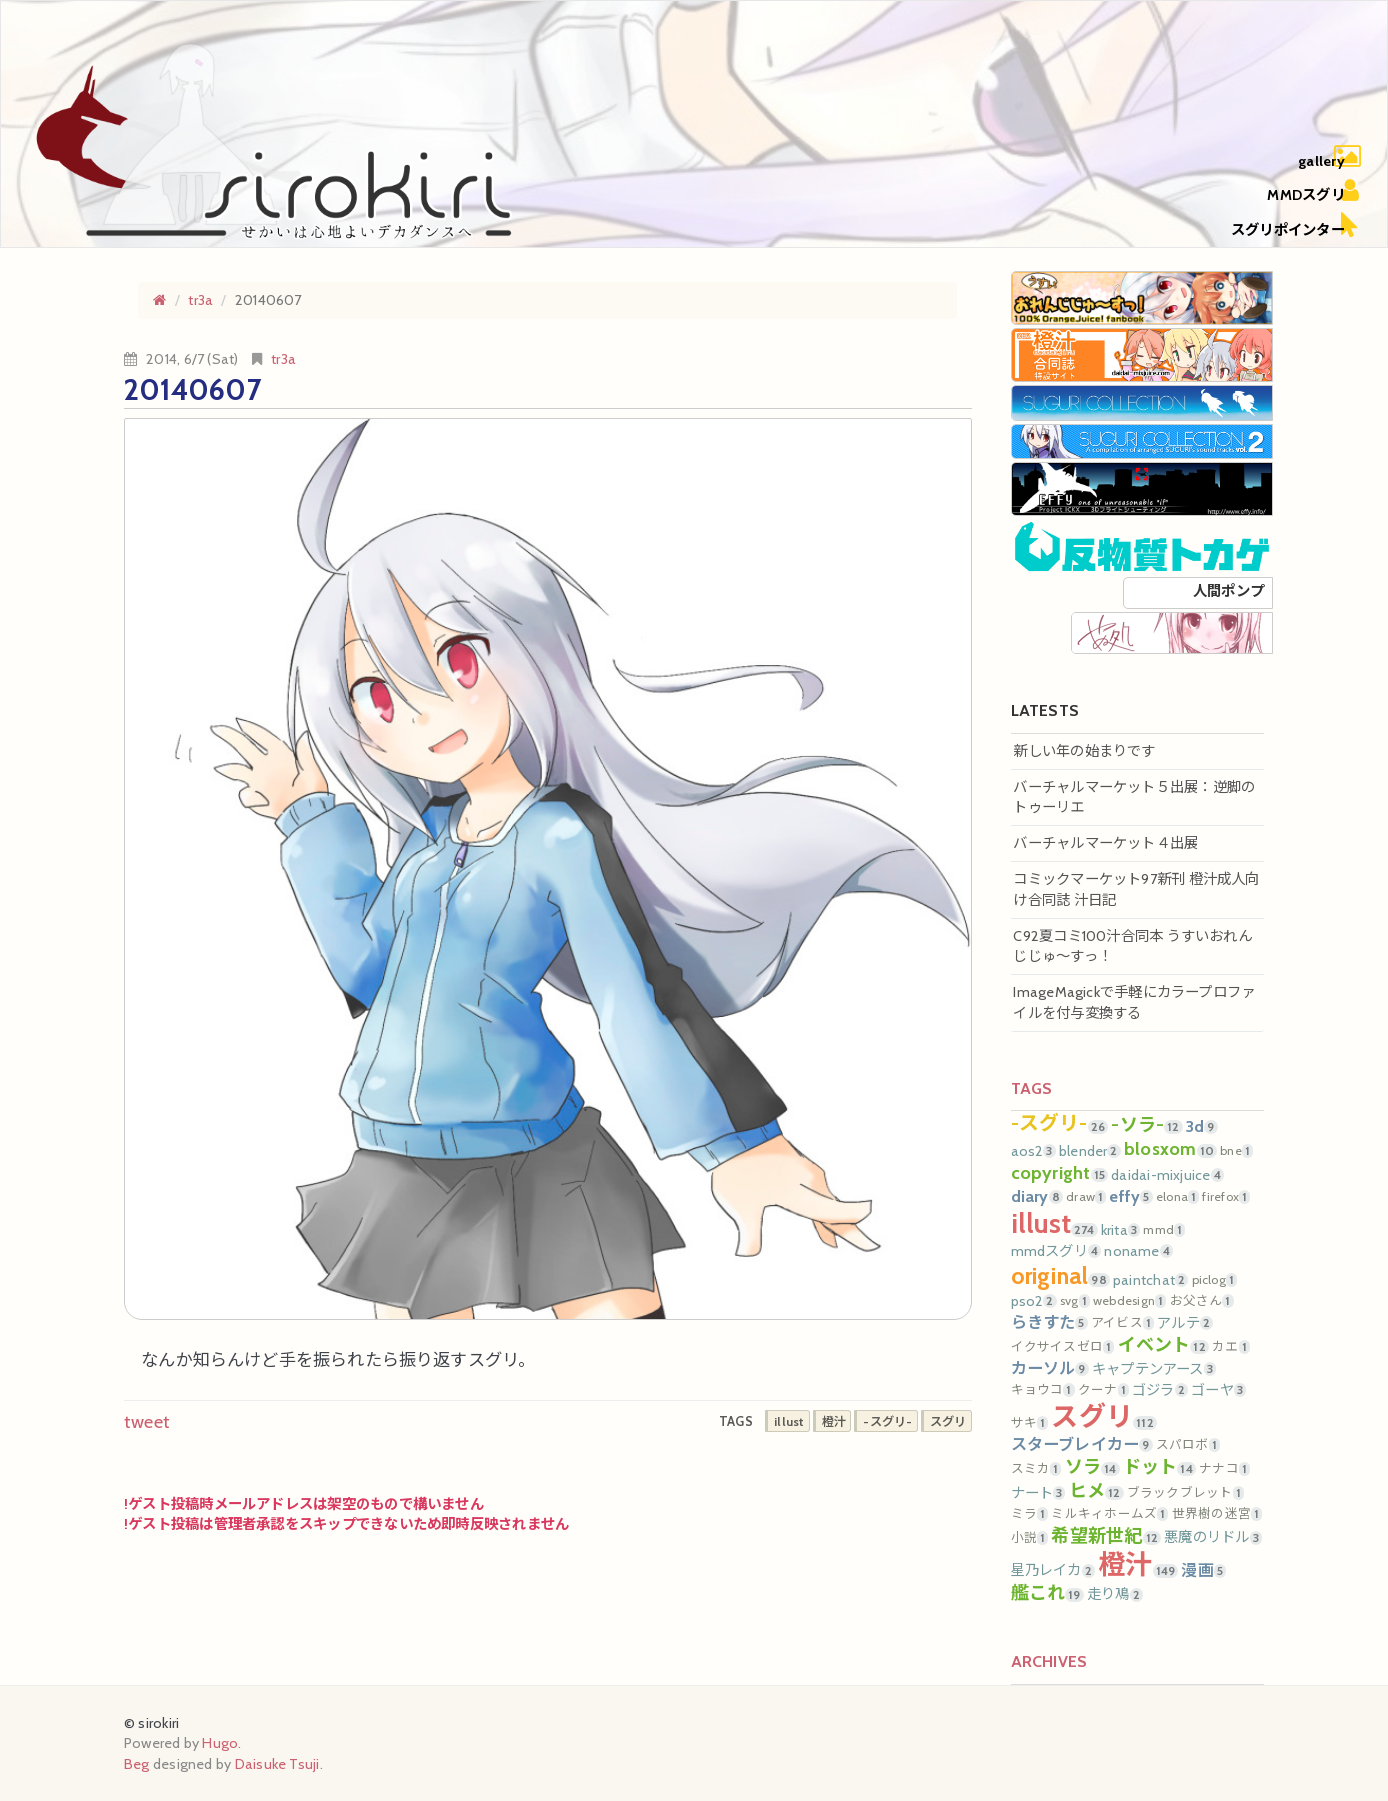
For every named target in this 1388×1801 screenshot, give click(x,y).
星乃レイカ (1053, 1570)
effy (1130, 1196)
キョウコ (1043, 1390)
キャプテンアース (1154, 1369)
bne (1236, 1151)
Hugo (220, 1743)
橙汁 (1138, 1564)
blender (1090, 1151)
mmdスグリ (1056, 1251)
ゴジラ (1160, 1390)
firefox (1226, 1197)
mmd (1164, 1230)
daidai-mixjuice (1167, 1175)
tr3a (283, 359)
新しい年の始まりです (1084, 751)
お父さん (1202, 1301)
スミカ (1036, 1469)
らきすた (1049, 1322)
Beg (137, 1764)
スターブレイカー (1082, 1444)
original (1060, 1275)
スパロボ (1188, 1445)
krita (1120, 1230)
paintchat (1150, 1280)
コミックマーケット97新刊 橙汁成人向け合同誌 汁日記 (1136, 889)
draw (1086, 1197)
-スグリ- (1060, 1124)
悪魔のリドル (1213, 1537)
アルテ (1185, 1323)
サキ (1030, 1423)
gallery (1321, 161)
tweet (147, 1422)
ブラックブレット (1185, 1493)
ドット (1159, 1467)
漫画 (1203, 1570)
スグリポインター (1288, 230)
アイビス (1122, 1323)
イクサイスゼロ (1063, 1347)
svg (1075, 1301)
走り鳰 (1115, 1594)
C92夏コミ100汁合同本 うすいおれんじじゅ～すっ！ (1132, 946)
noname (1138, 1251)
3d (1202, 1126)
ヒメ (1096, 1491)
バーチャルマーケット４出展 (1105, 843)
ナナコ (1224, 1469)
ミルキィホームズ (1109, 1514)
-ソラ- (1146, 1125)
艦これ (1047, 1593)
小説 (1030, 1538)
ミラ (1030, 1514)
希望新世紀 (1106, 1536)
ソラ (1092, 1467)
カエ (1231, 1347)
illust (1054, 1223)
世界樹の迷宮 (1217, 1514)
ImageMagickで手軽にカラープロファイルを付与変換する (1134, 1002)
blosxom (1170, 1149)
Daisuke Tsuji (277, 1764)
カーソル (1050, 1368)
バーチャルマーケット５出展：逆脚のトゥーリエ (1134, 797)
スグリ (1103, 1416)
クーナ (1103, 1390)
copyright (1059, 1173)
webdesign (1129, 1301)
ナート (1038, 1493)
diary (1037, 1196)
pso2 (1034, 1301)
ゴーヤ (1218, 1390)
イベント (1163, 1345)
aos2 (1033, 1151)
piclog (1215, 1280)
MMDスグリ (1305, 195)
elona (1177, 1197)
